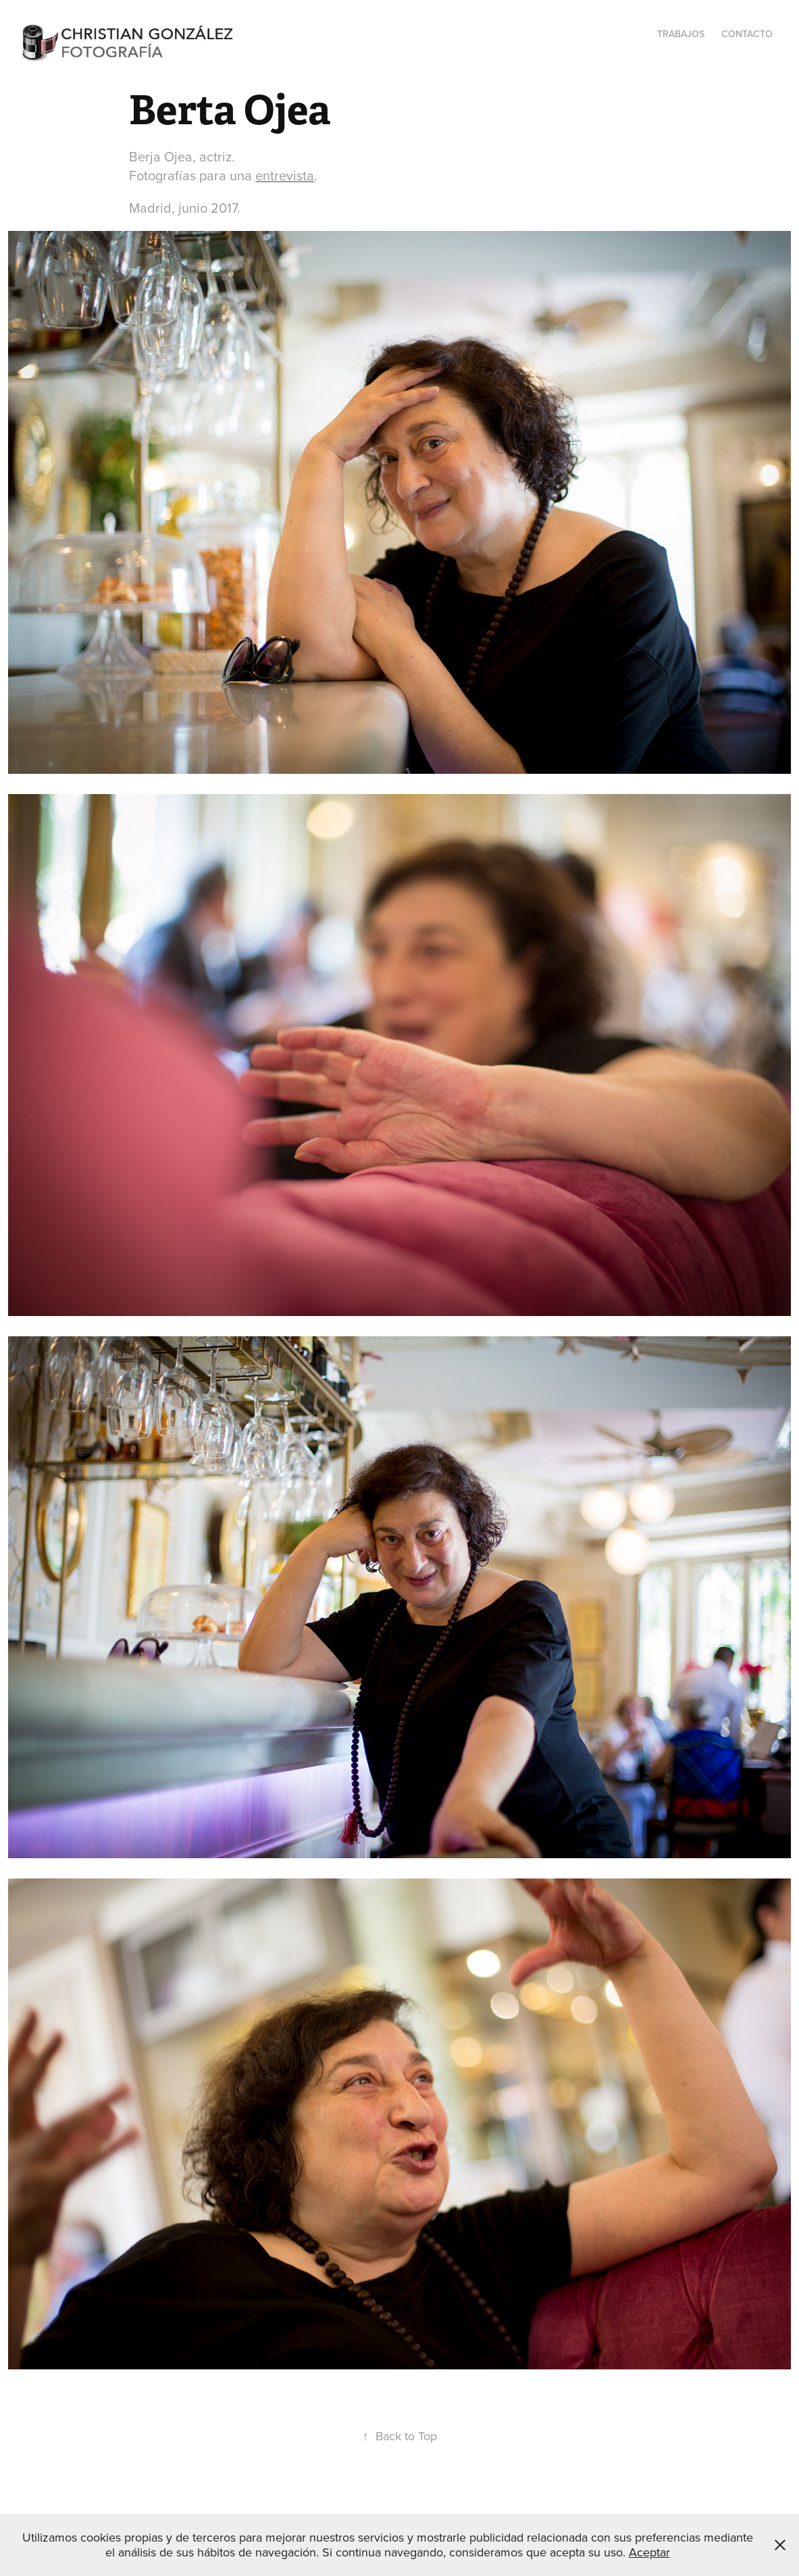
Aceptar (649, 2552)
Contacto (747, 34)
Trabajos (680, 34)
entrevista (284, 175)
